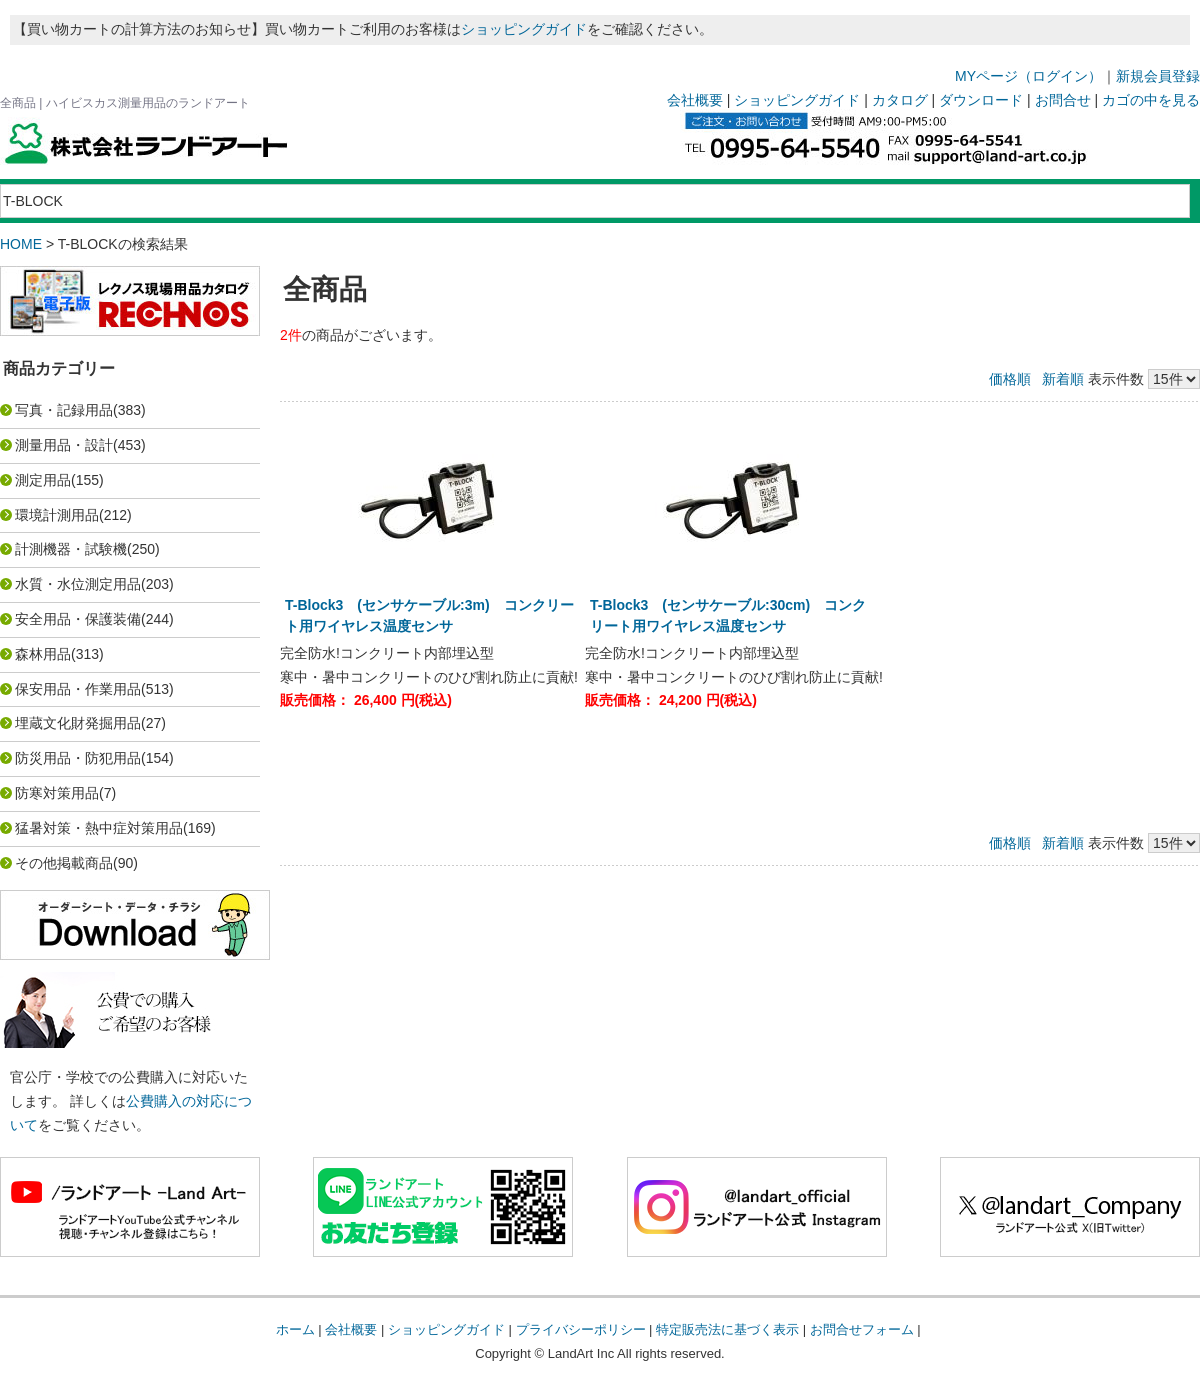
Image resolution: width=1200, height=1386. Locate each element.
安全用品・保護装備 (78, 619)
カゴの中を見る (1151, 100)
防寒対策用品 (57, 793)
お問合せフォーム (862, 1329)
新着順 (1063, 379)
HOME (21, 244)
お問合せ (1063, 100)
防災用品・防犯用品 (78, 758)
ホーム (295, 1329)
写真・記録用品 (64, 410)
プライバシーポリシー (581, 1329)
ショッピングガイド (524, 29)
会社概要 (695, 100)
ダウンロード (981, 100)
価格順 (1010, 379)
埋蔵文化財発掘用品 (78, 723)
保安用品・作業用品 (78, 689)
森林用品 (43, 654)
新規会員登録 (1158, 76)
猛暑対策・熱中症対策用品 (99, 828)
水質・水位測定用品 (78, 584)
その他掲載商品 (64, 863)
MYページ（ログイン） (1028, 76)
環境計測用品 (57, 515)
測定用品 (43, 480)
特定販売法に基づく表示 (727, 1329)
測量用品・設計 (64, 445)
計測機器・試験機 (71, 549)
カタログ (900, 100)
